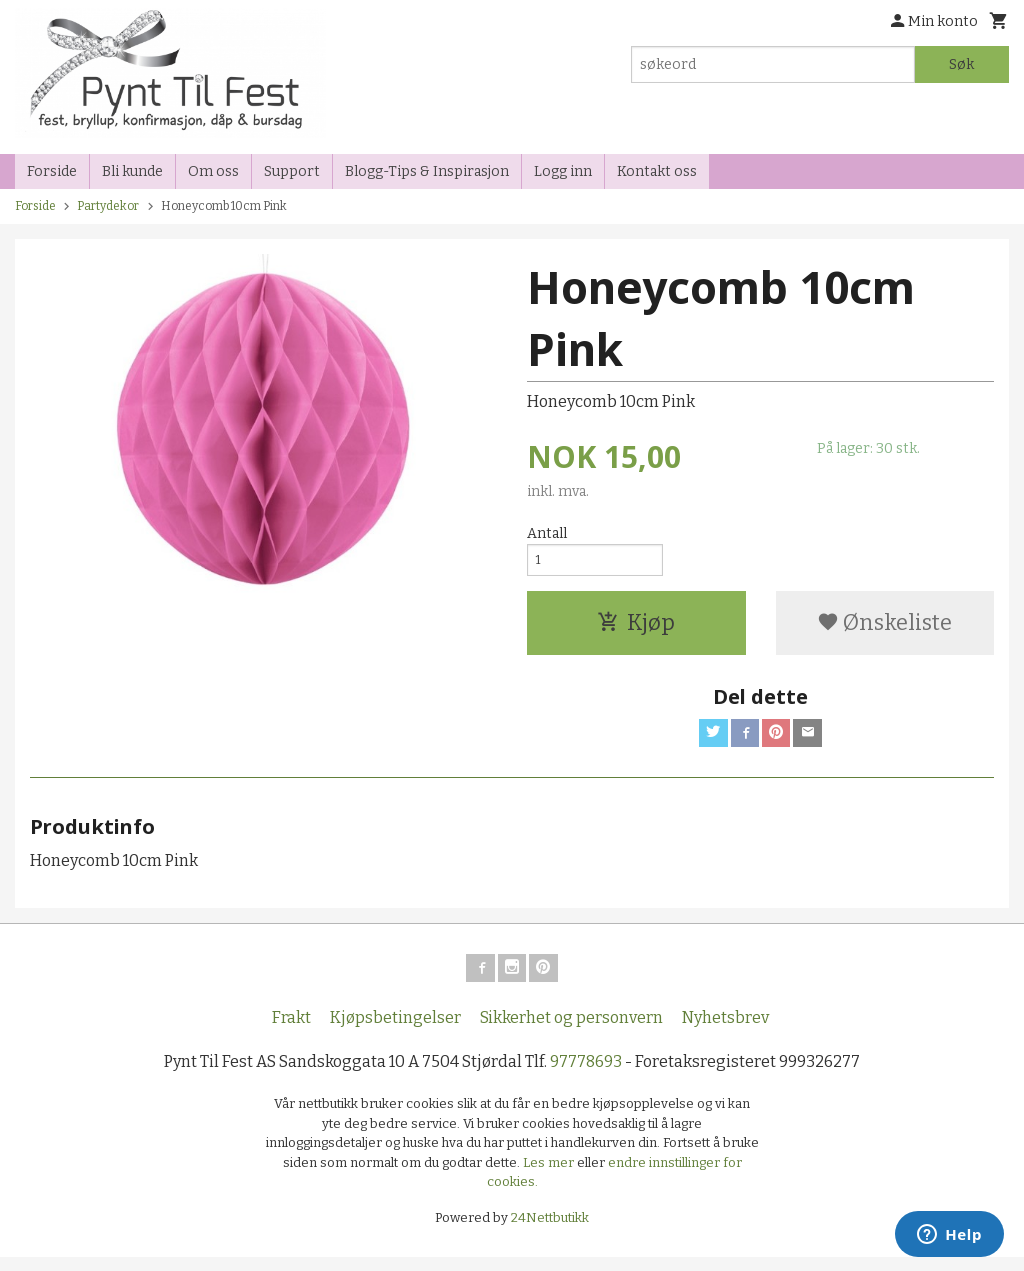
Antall (547, 533)
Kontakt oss (657, 171)
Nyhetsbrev (725, 1031)
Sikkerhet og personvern (571, 1031)
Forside (52, 171)
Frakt (291, 1031)
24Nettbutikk (550, 1230)
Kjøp (636, 628)
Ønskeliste (884, 628)
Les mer (550, 1175)
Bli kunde (132, 171)
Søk (961, 64)
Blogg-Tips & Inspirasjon (427, 171)
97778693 (586, 1075)
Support (292, 171)
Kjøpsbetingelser (395, 1031)
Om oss (213, 171)
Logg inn (563, 171)
